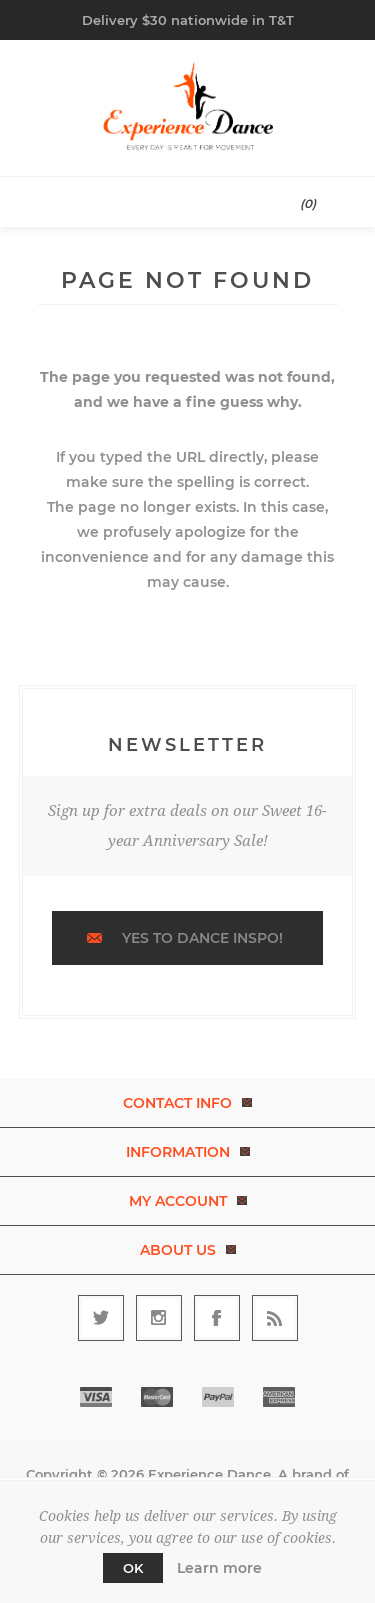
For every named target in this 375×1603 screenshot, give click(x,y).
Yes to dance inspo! (202, 938)
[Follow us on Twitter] (101, 1318)
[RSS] (275, 1318)
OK (133, 1568)
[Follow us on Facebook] (217, 1318)
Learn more (219, 1568)
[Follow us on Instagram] (159, 1318)
